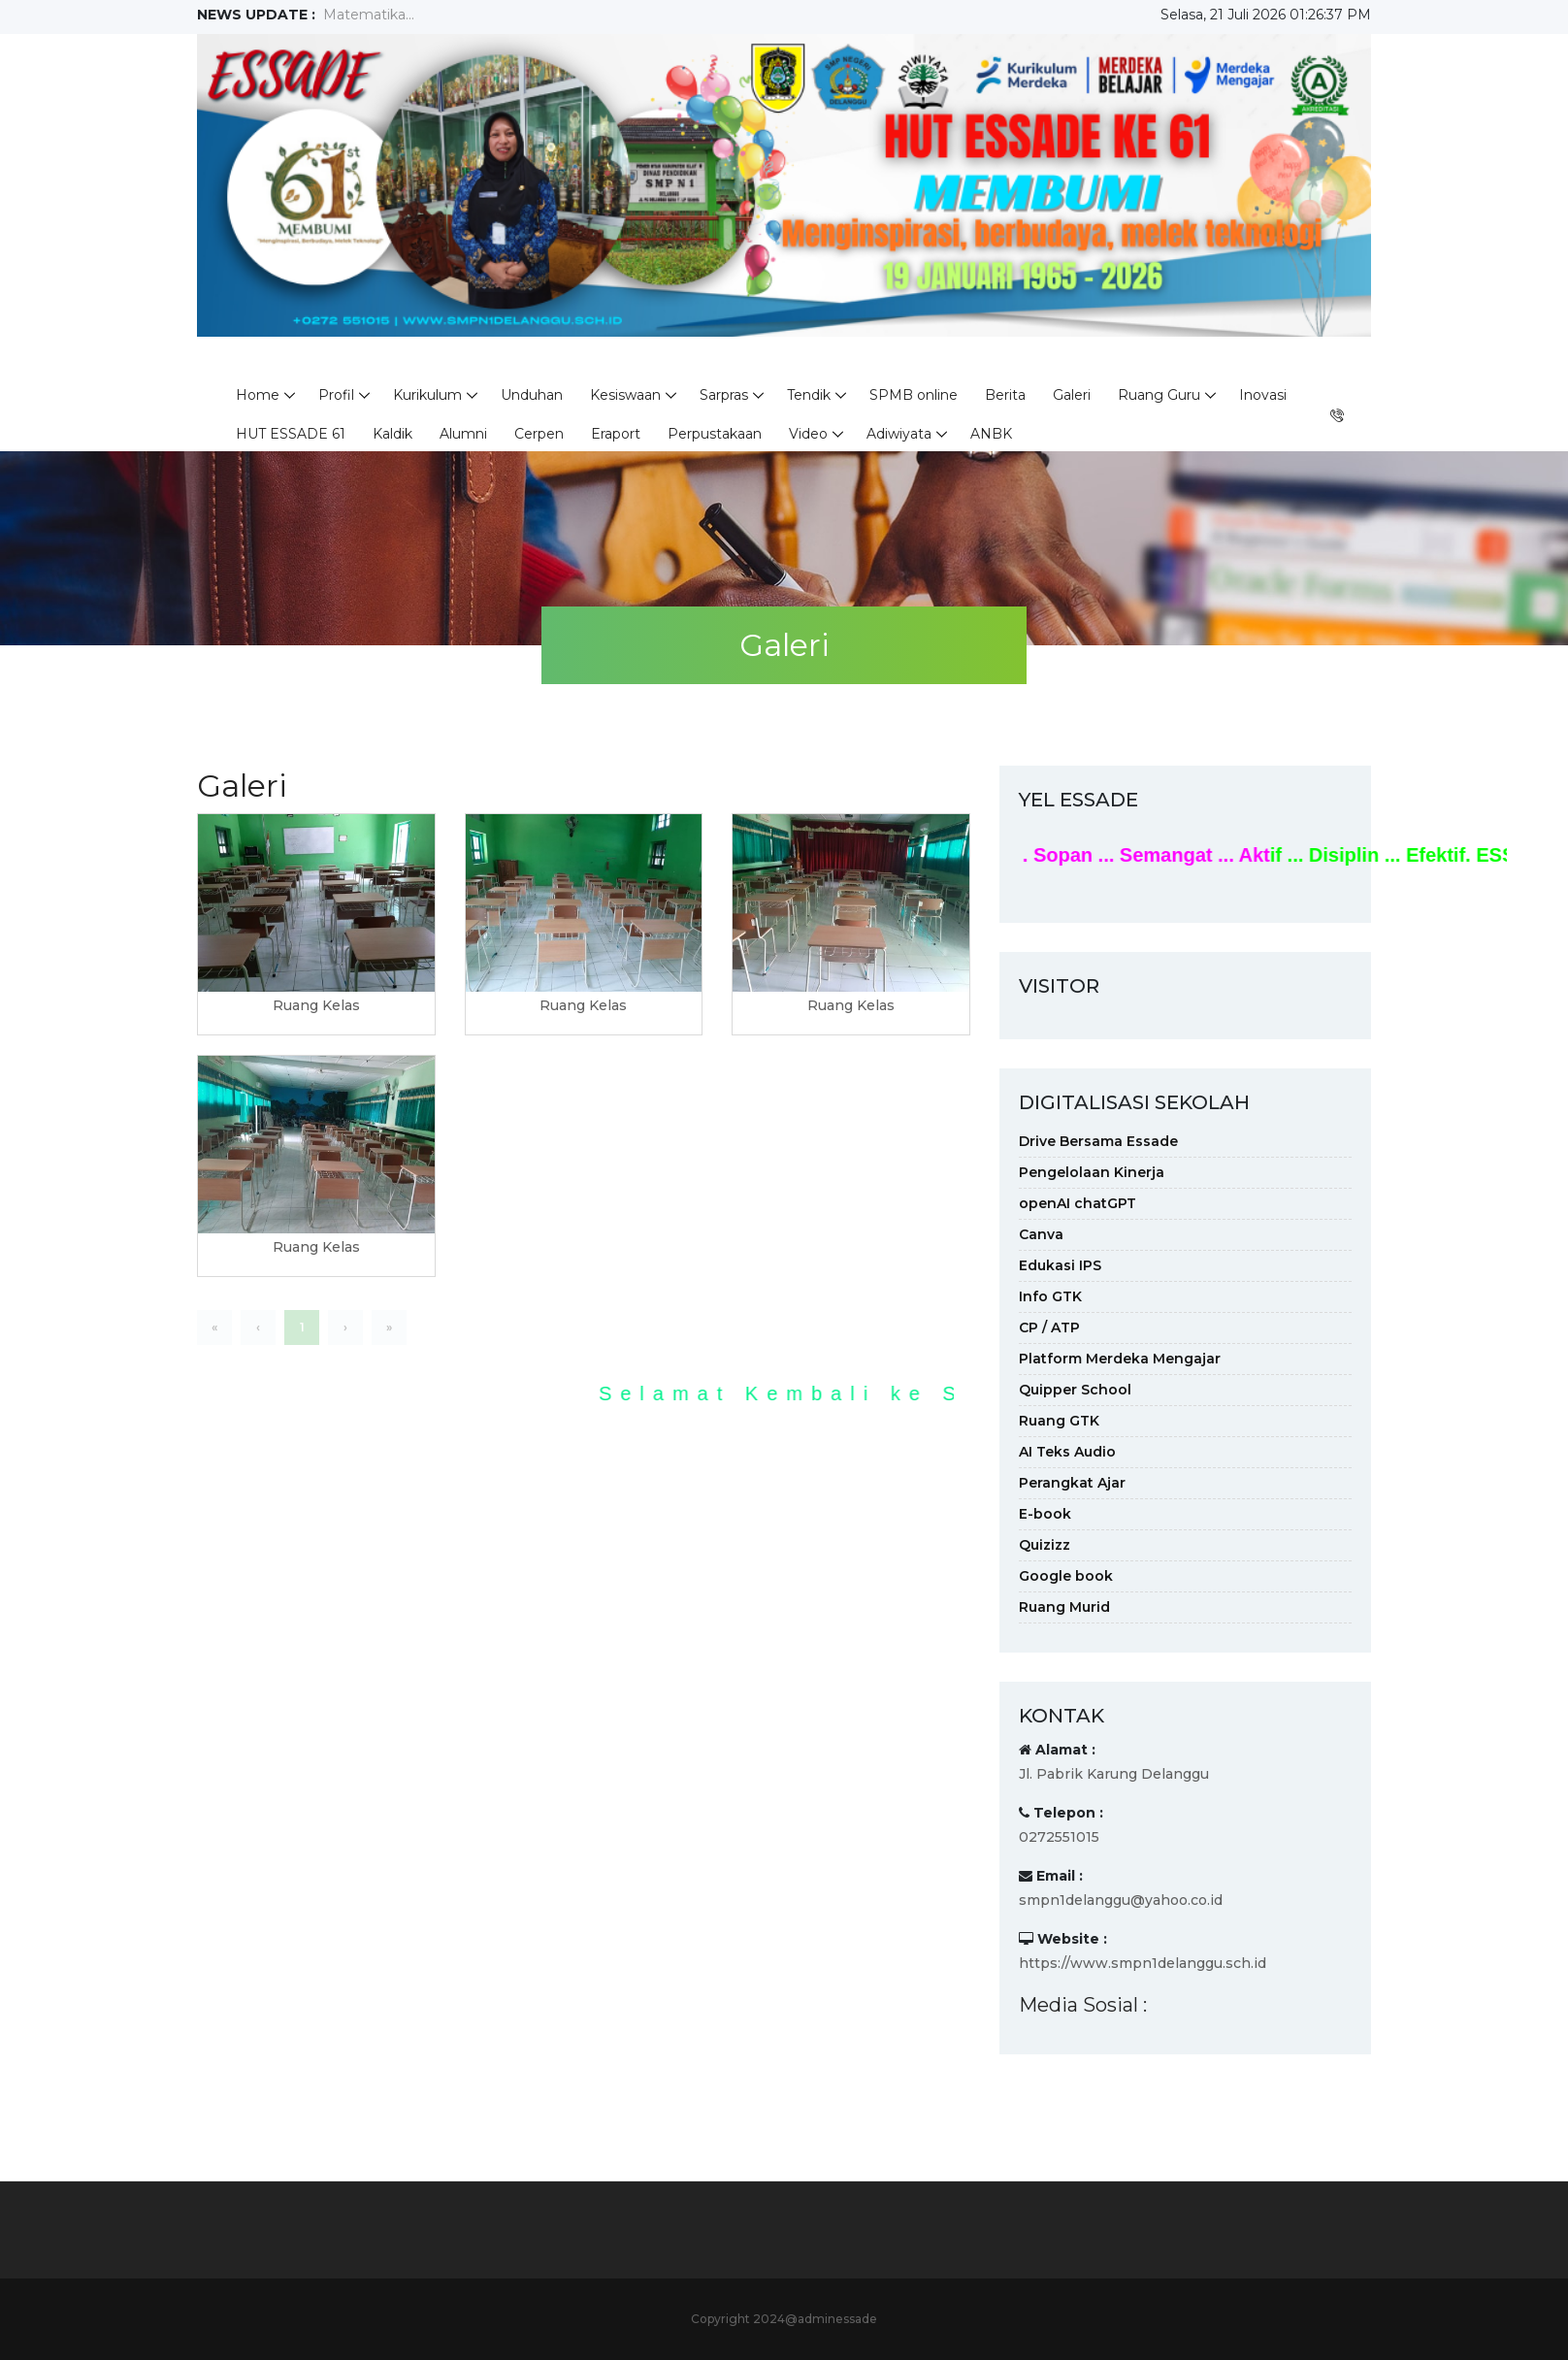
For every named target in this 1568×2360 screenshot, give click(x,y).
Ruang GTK (1059, 1420)
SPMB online (913, 395)
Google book (1066, 1576)
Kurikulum (427, 395)
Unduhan (532, 395)
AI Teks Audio (1067, 1451)
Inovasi (1263, 395)
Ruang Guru (1159, 395)
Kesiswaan (625, 395)
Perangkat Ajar (1072, 1482)
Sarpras (724, 395)
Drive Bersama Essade (1098, 1141)
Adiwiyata (898, 433)
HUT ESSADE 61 (290, 433)
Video (808, 433)
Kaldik (392, 433)
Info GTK (1050, 1296)
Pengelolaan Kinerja (1091, 1172)
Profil (336, 395)
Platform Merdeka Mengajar (1120, 1358)
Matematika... (368, 14)
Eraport (615, 433)
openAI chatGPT (1077, 1203)
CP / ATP (1049, 1327)
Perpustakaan (715, 433)
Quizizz (1044, 1545)
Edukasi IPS (1060, 1265)
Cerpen (539, 433)
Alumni (463, 433)
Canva (1041, 1234)
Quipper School (1075, 1389)
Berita (1005, 395)
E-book (1045, 1514)
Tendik (809, 395)
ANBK (991, 433)
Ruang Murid (1064, 1607)
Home (257, 395)
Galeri (1072, 395)
